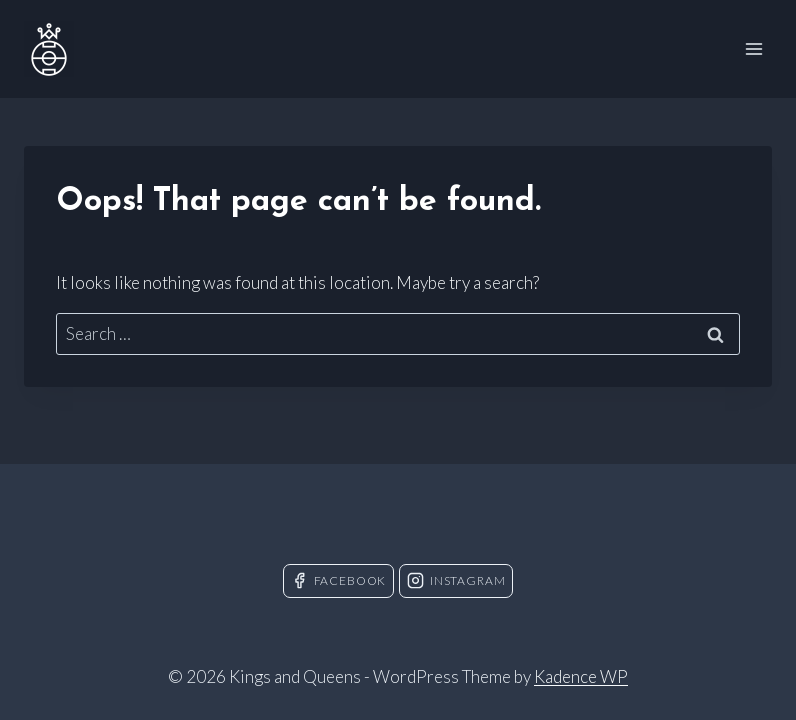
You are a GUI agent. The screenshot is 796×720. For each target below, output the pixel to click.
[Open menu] (753, 48)
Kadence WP (581, 676)
